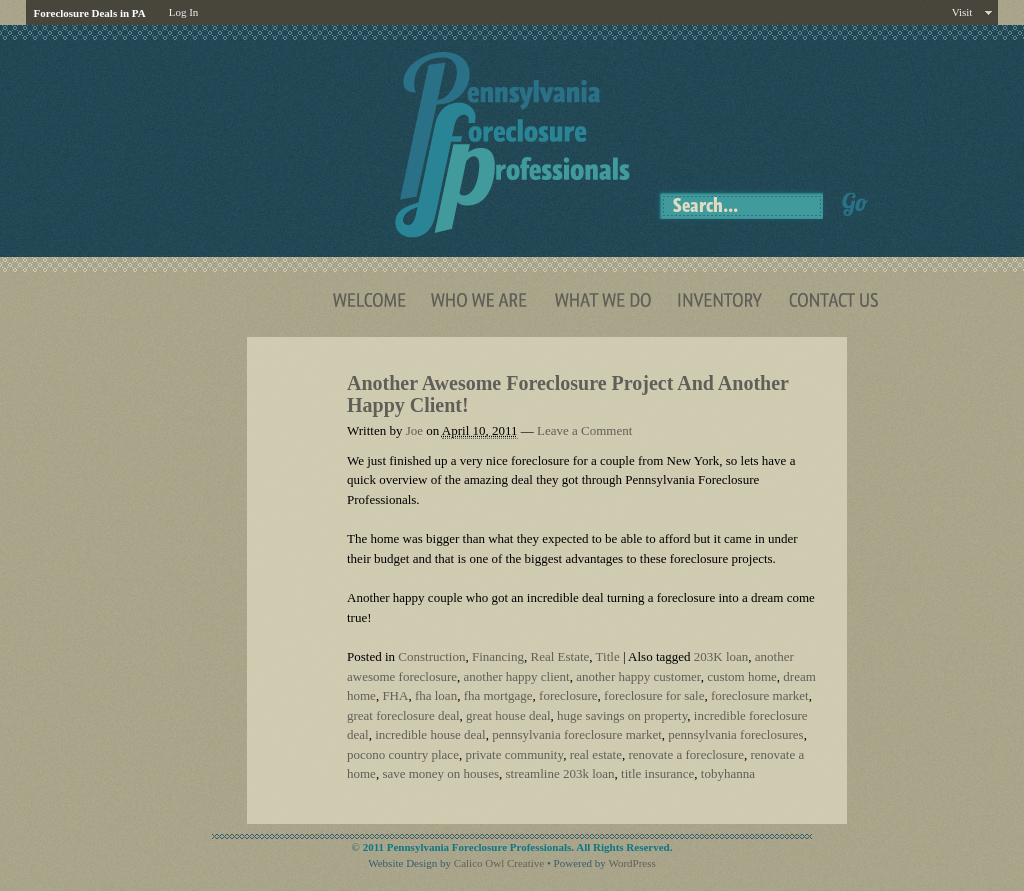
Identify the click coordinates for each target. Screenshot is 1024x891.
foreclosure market (760, 695)
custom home (742, 676)
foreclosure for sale (654, 695)
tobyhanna (728, 773)
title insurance (657, 773)
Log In (184, 12)
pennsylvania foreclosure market (577, 734)
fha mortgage (498, 695)
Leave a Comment (584, 430)
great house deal (508, 715)
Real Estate (559, 656)
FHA (395, 695)
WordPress (631, 863)
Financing (498, 656)
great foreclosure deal (403, 715)
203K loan (721, 656)
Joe (414, 430)
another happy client (517, 676)
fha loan (436, 695)
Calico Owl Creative (499, 863)
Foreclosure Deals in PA (90, 13)
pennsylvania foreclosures (735, 734)
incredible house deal (430, 734)
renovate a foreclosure (686, 754)
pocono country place (403, 754)
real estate (596, 754)
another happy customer (638, 676)
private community (514, 754)
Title (608, 656)
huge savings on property (622, 715)
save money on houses (440, 773)
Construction (431, 656)
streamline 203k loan (560, 773)
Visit (962, 12)
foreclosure (568, 695)
